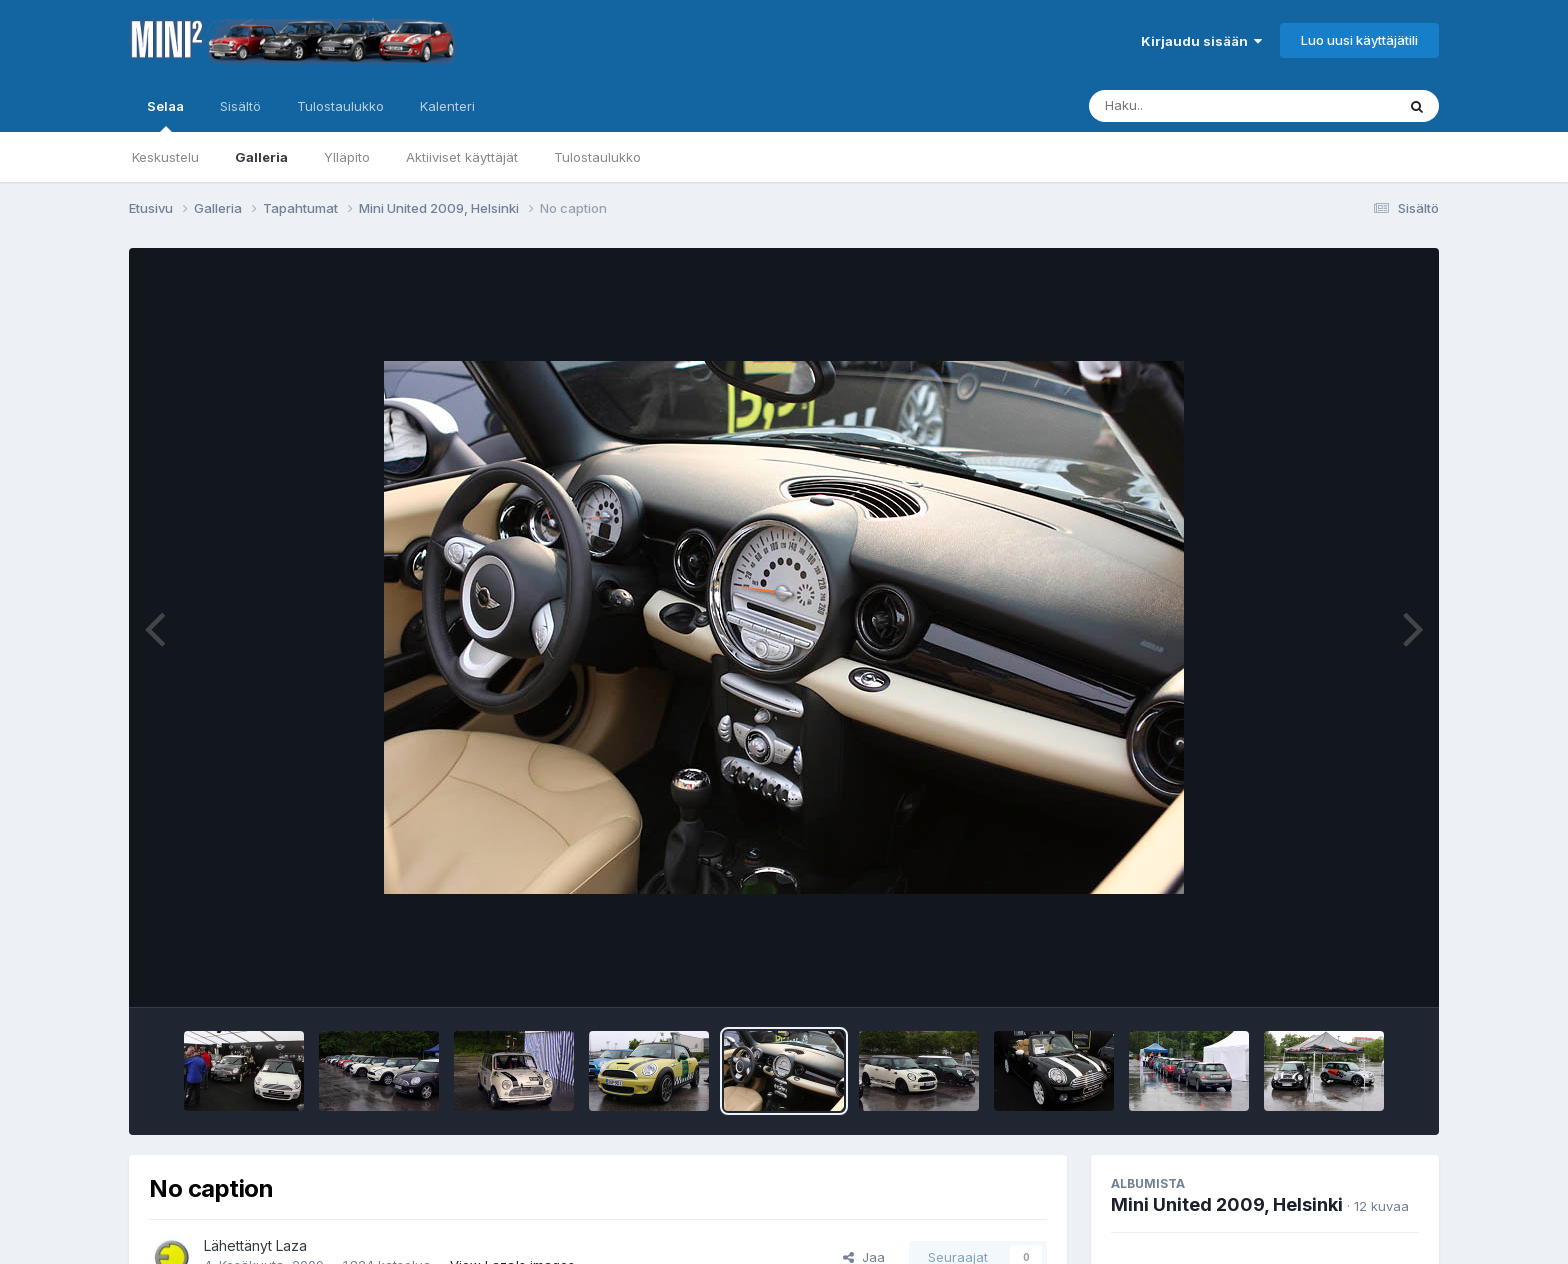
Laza (291, 1245)
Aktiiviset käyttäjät (462, 157)
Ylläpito (347, 157)
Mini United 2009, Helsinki (1227, 1204)
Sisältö (240, 106)
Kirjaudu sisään (1201, 41)
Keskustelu (165, 157)
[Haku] (1205, 106)
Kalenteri (447, 106)
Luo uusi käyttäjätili (1359, 40)
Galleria (261, 157)
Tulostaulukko (597, 157)
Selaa (165, 115)
